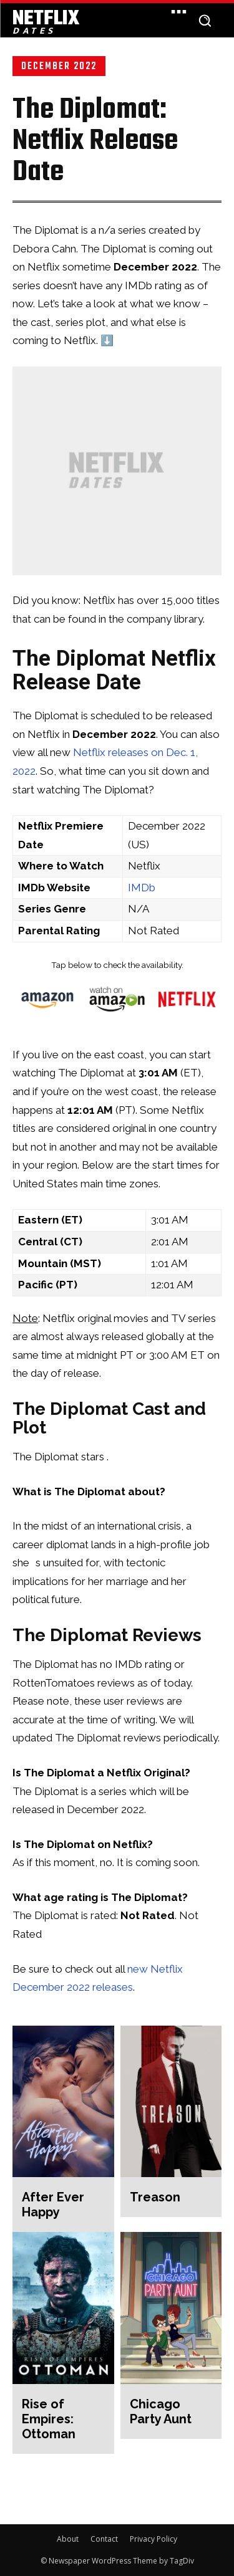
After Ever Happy (53, 2204)
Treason (155, 2197)
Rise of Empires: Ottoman (49, 2418)
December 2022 (58, 66)
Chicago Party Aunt (161, 2411)
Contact (104, 2539)
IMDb (141, 887)
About (68, 2539)
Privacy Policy (153, 2539)
